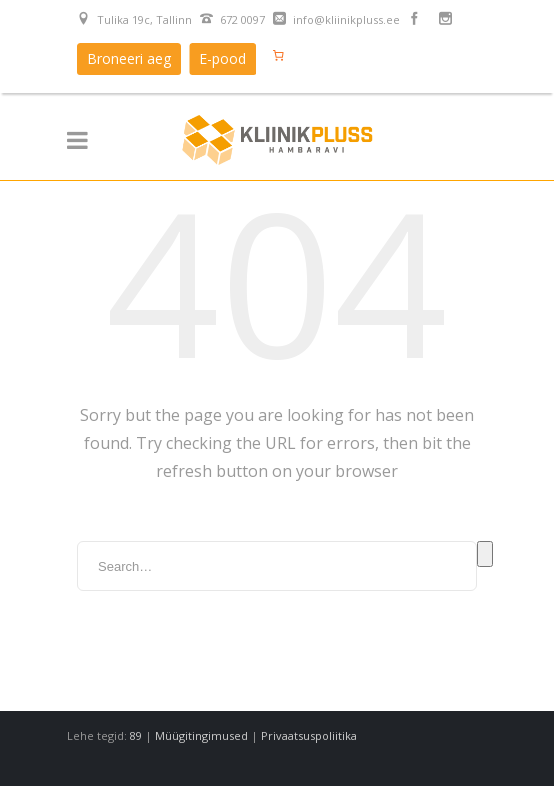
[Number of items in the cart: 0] (278, 55)
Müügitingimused (201, 735)
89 (136, 735)
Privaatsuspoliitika (309, 735)
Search (485, 554)
